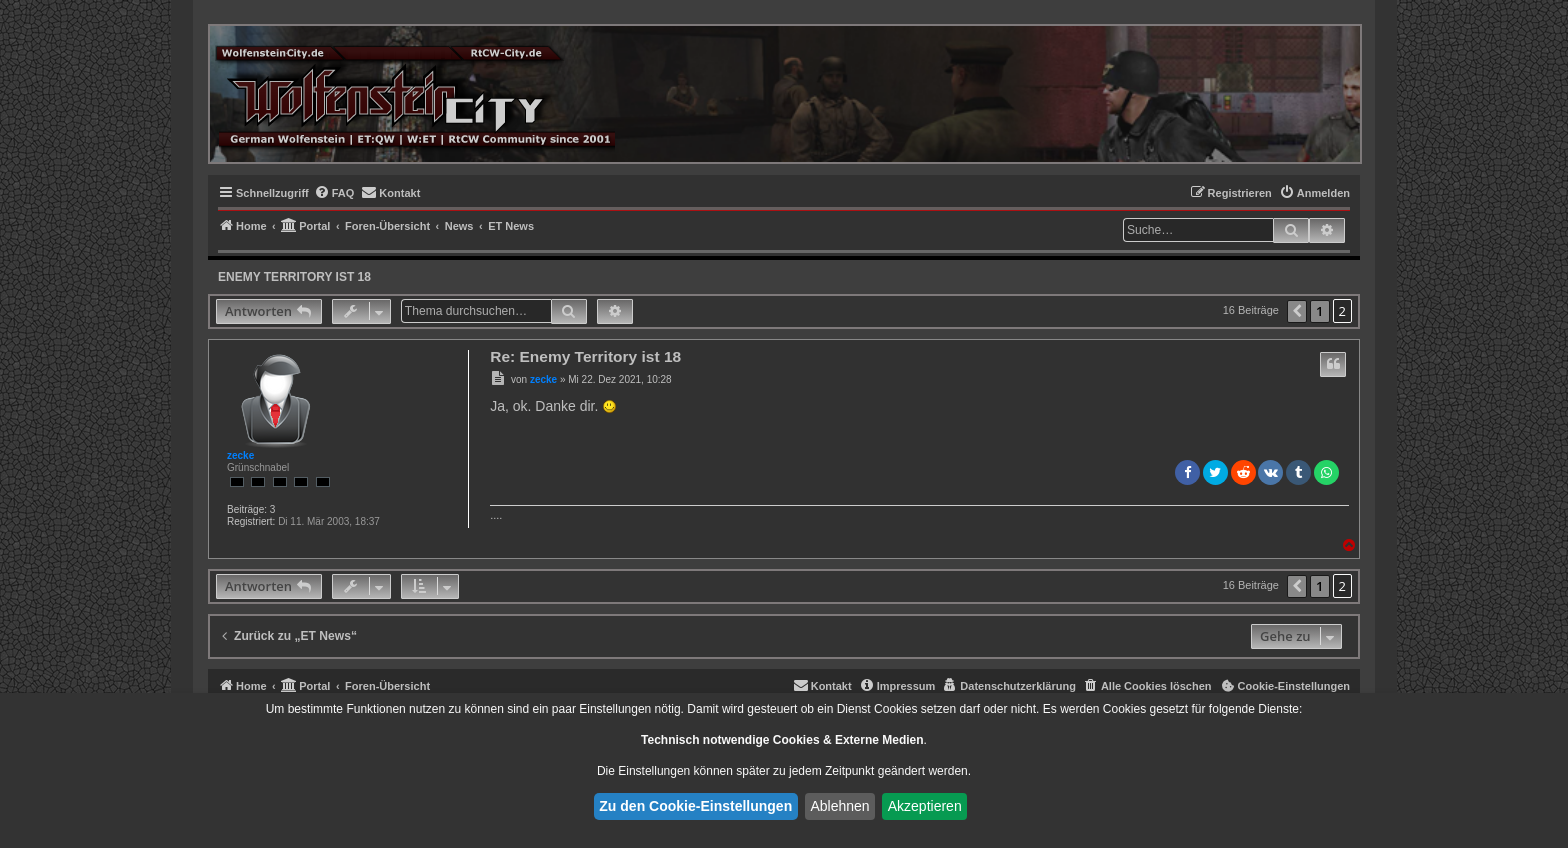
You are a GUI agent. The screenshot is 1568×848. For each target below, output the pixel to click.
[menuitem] (334, 193)
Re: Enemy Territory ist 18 (585, 356)
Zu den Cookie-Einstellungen (695, 806)
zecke (240, 455)
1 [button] (1319, 311)
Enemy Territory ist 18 (294, 277)
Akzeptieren (925, 806)
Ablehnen (839, 806)
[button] (1297, 311)
